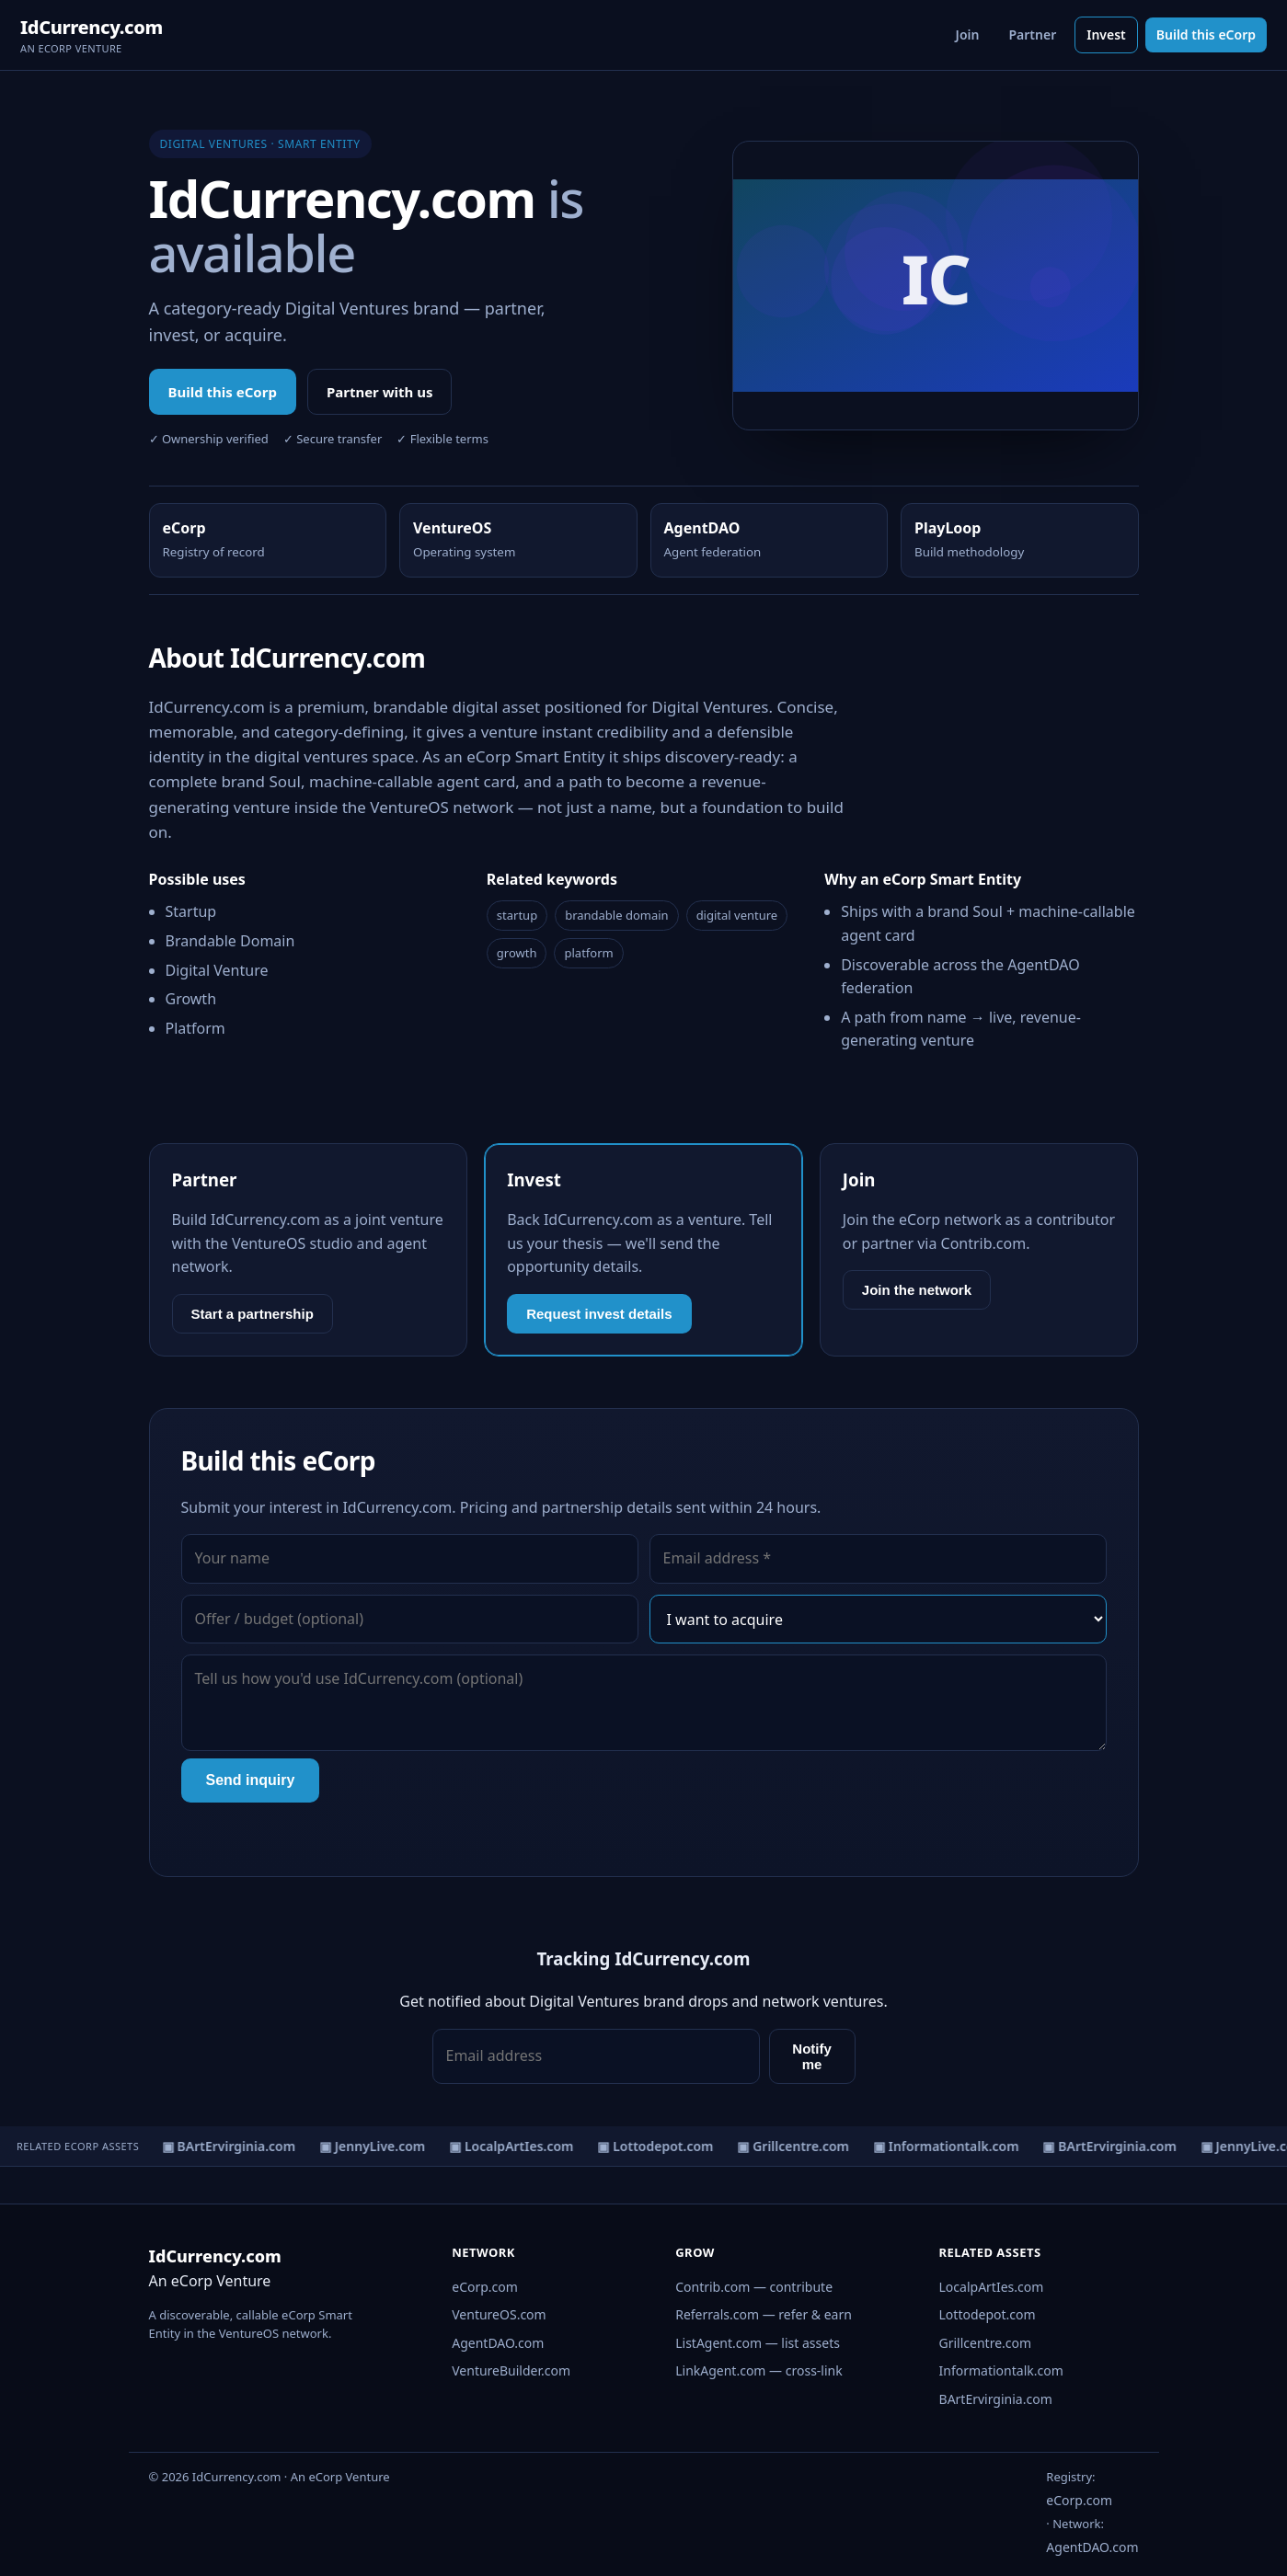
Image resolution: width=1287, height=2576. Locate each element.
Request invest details (599, 1314)
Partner (1032, 34)
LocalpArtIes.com (991, 2287)
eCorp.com (485, 2287)
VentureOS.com (499, 2314)
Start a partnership (252, 1314)
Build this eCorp (1206, 34)
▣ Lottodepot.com (662, 2146)
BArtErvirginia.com (995, 2399)
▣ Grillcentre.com (800, 2146)
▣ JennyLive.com (379, 2146)
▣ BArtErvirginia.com (235, 2146)
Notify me (812, 2056)
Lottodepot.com (987, 2314)
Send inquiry (250, 1780)
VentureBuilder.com (511, 2370)
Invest (1106, 34)
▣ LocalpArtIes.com (518, 2146)
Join (968, 34)
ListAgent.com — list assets (757, 2343)
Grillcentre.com (985, 2343)
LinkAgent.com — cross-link (759, 2370)
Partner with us (380, 392)
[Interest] (878, 1619)
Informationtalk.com (1001, 2370)
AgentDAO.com (498, 2343)
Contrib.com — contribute (754, 2287)
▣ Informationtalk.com (953, 2146)
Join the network (916, 1290)
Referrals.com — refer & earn (763, 2314)
